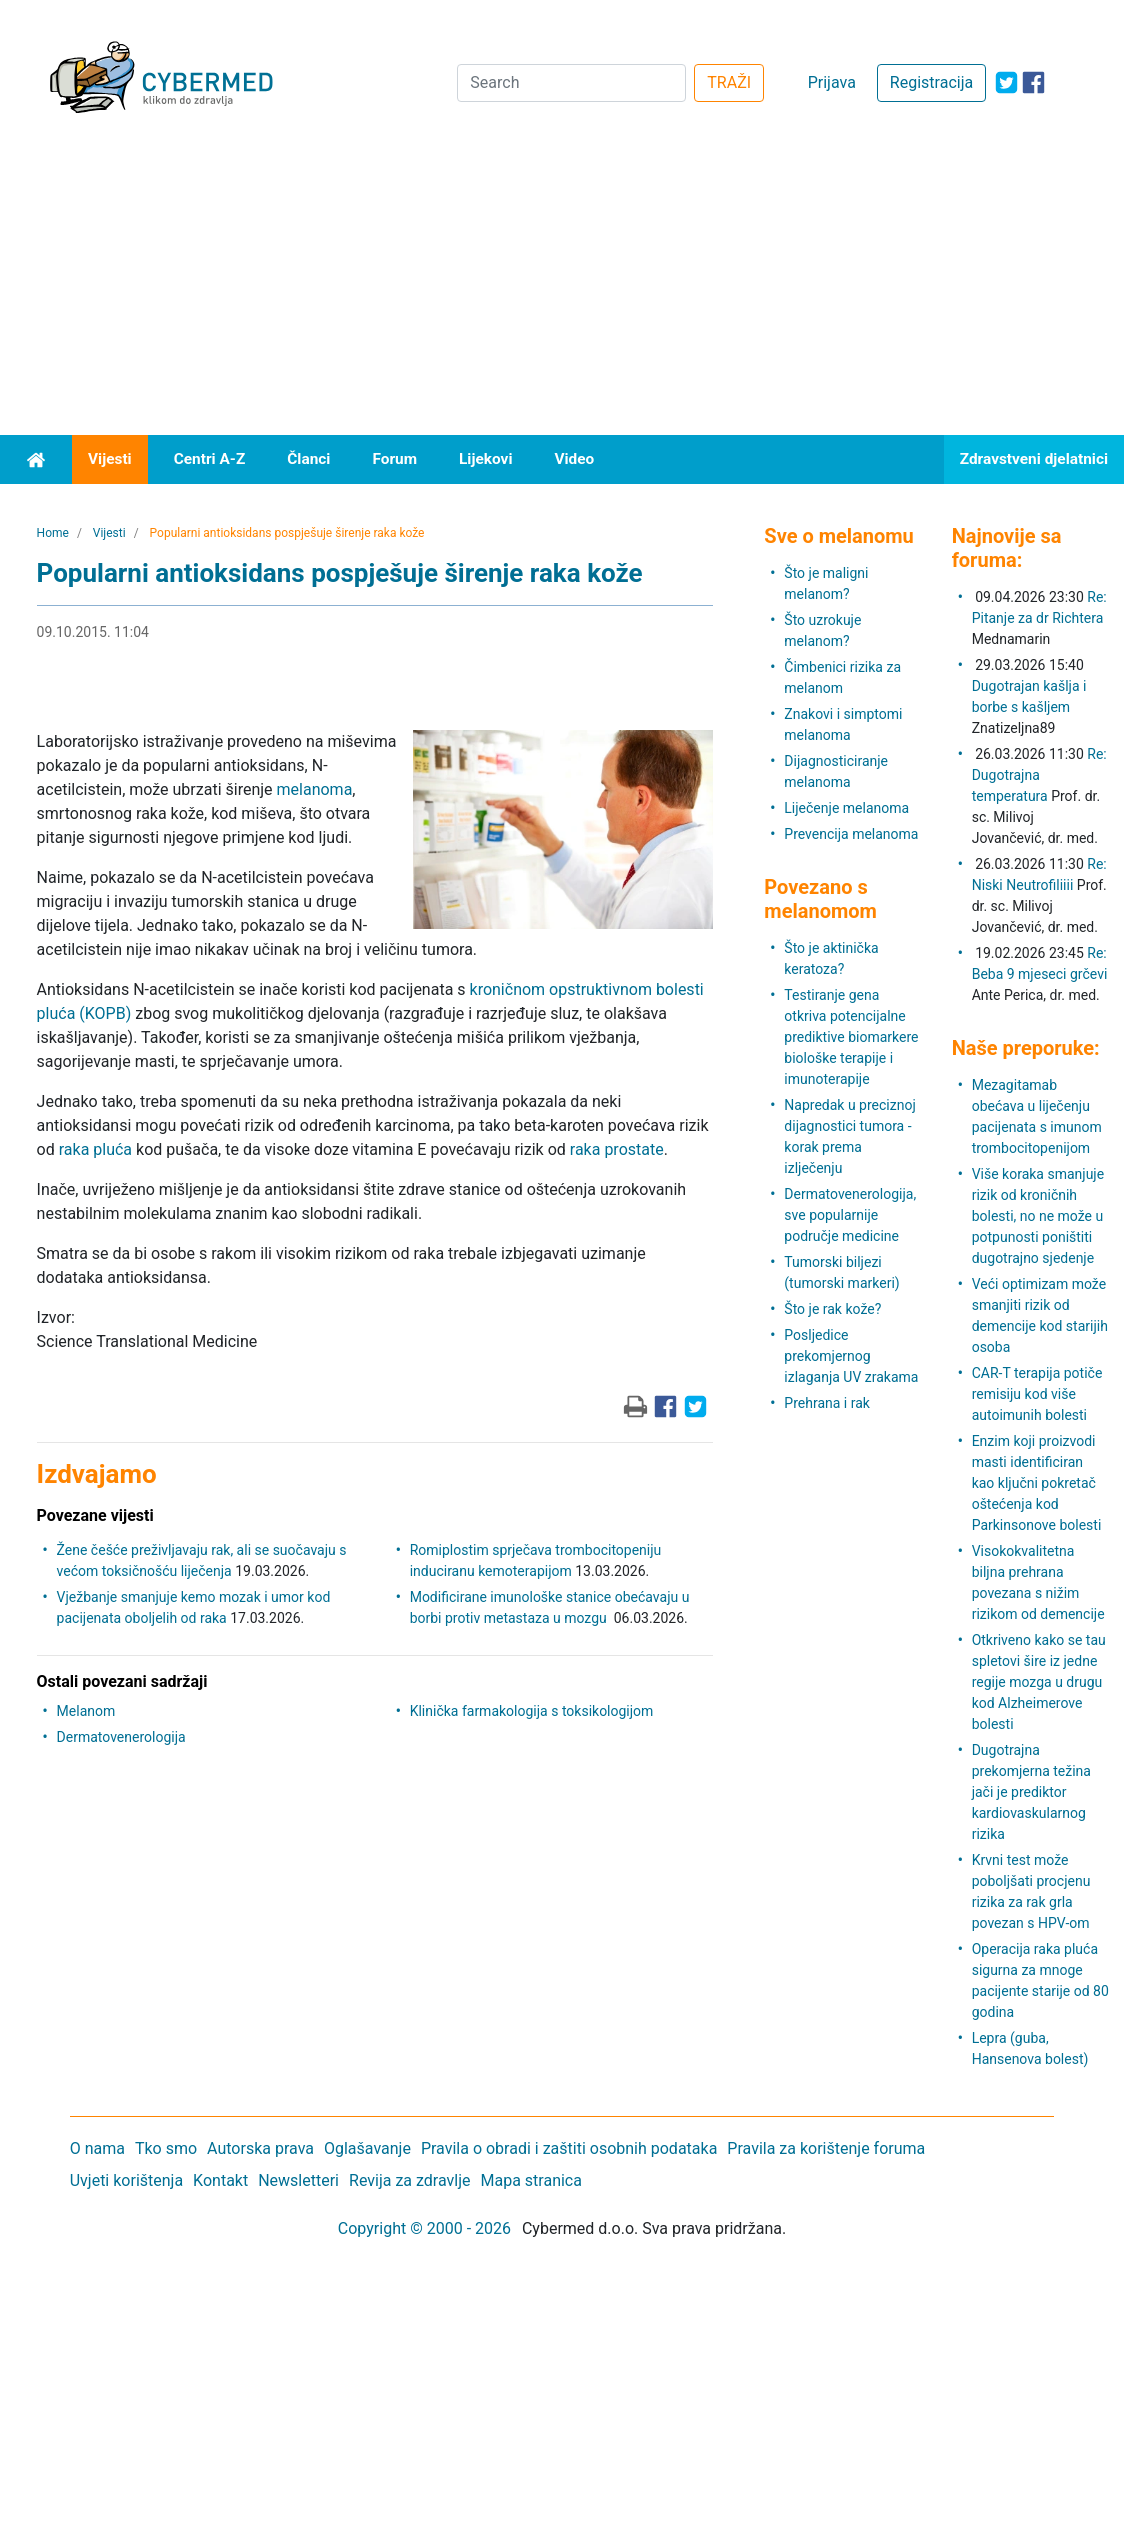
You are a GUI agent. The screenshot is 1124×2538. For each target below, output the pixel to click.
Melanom (86, 1711)
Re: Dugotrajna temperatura (1039, 775)
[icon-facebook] (1033, 82)
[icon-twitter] (1006, 82)
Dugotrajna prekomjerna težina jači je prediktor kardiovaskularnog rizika (1031, 1792)
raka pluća (95, 1149)
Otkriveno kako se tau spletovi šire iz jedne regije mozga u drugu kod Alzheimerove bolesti (1039, 1682)
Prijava (832, 82)
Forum (394, 459)
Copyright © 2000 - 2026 (424, 2228)
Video (574, 459)
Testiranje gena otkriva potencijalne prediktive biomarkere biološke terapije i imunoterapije (851, 1037)
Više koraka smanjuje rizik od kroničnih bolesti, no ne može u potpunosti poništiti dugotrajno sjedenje (1038, 1216)
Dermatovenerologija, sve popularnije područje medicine (850, 1215)
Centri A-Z (210, 459)
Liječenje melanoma (846, 808)
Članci (308, 459)
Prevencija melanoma (851, 834)
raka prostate (617, 1149)
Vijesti (110, 459)
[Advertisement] (562, 285)
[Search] (571, 83)
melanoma (315, 789)
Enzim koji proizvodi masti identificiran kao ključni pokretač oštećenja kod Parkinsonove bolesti (1037, 1483)
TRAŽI (729, 82)
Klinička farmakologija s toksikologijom (532, 1711)
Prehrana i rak (827, 1403)
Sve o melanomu (839, 536)
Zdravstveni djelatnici (1034, 459)
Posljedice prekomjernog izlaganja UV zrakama (851, 1356)
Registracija (931, 82)
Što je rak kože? (832, 1309)
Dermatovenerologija (121, 1737)
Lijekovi (485, 459)
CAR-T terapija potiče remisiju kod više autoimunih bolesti (1037, 1394)
